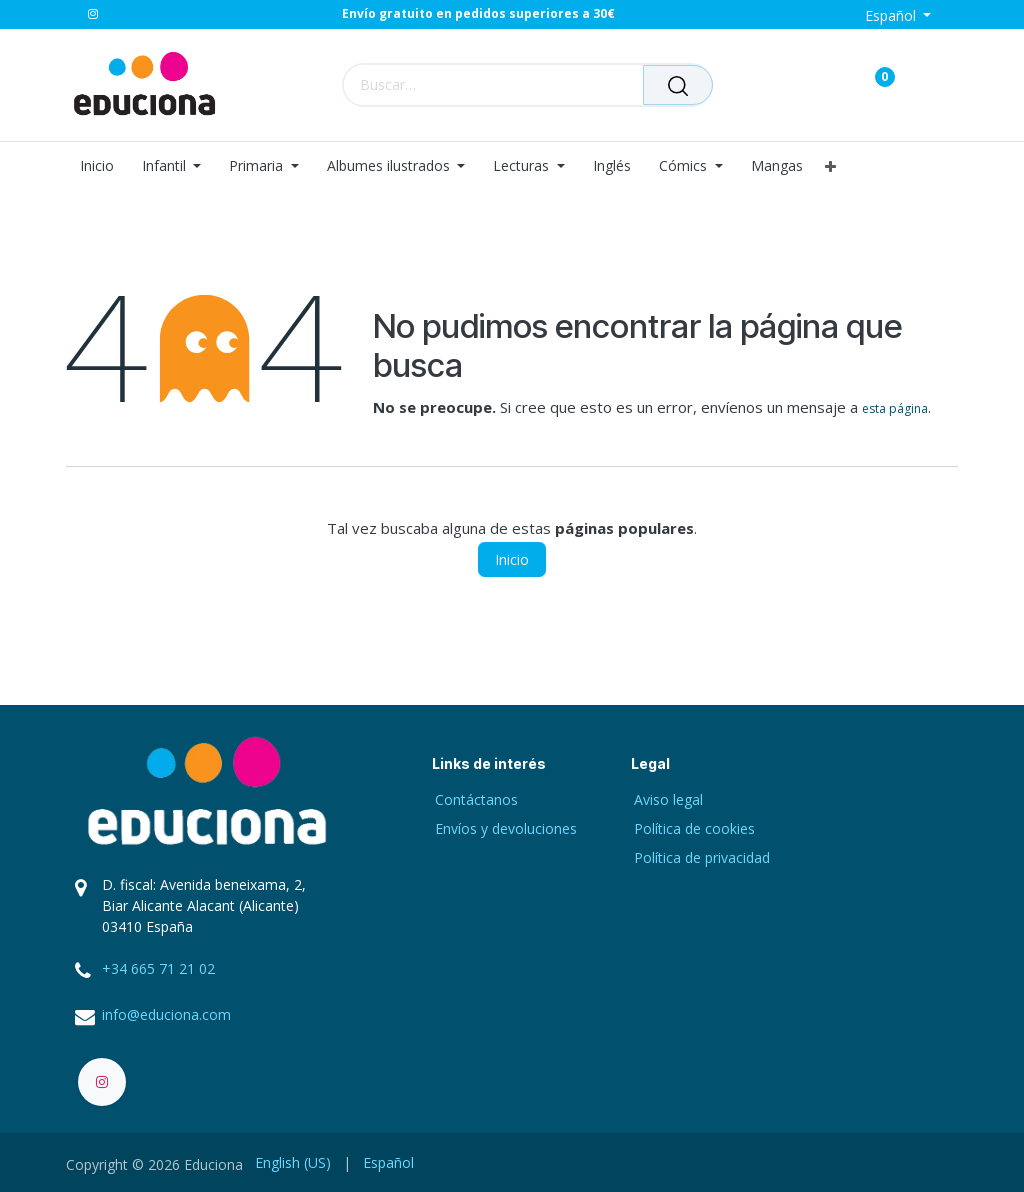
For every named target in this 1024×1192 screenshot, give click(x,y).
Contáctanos (476, 799)
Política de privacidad (702, 857)
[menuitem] (104, 166)
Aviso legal (668, 799)
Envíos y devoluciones (506, 828)
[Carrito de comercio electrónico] (814, 84)
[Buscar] (678, 85)
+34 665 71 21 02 (158, 968)
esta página (895, 408)
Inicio (512, 559)
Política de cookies (694, 828)
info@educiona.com (166, 1014)
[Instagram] (93, 14)
